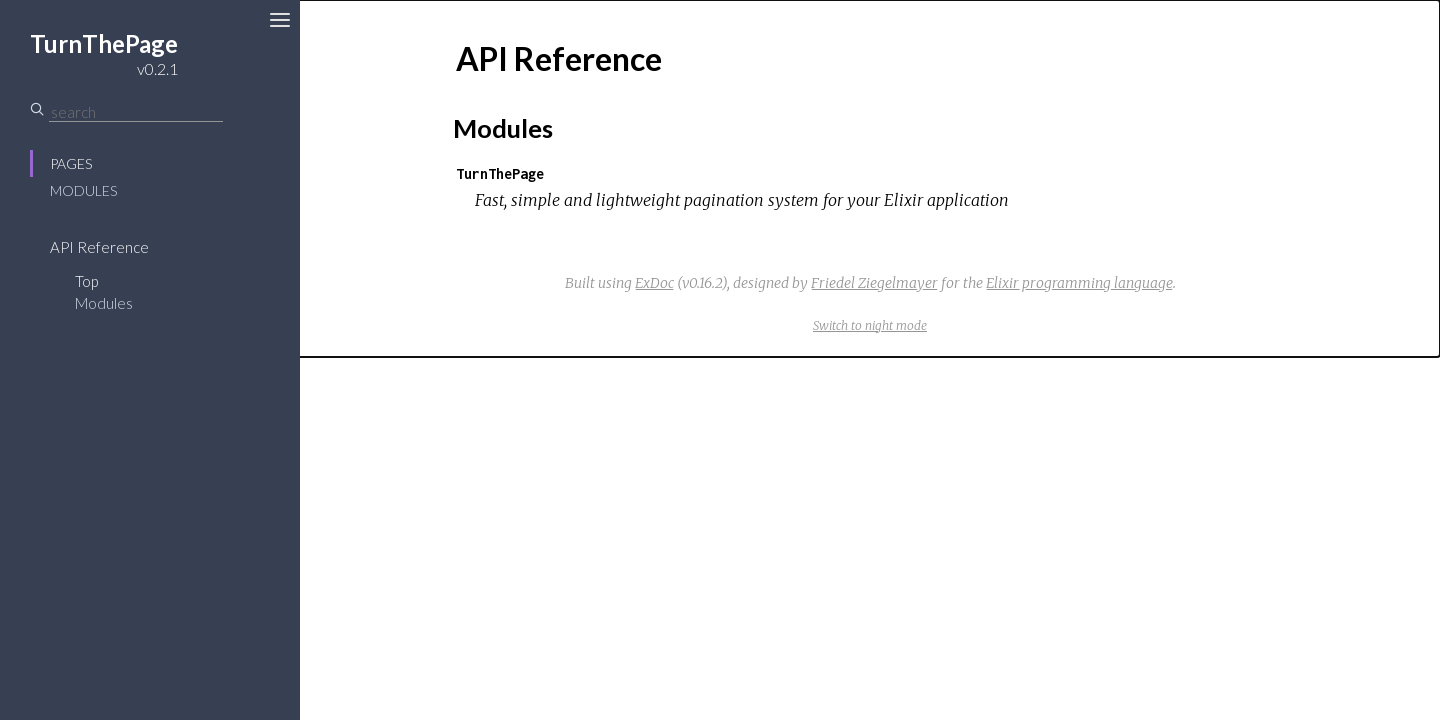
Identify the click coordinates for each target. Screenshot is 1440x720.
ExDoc (654, 283)
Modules (83, 190)
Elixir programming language (1079, 283)
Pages (71, 163)
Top (86, 281)
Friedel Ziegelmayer (874, 283)
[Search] (136, 112)
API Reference (99, 247)
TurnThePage (500, 173)
